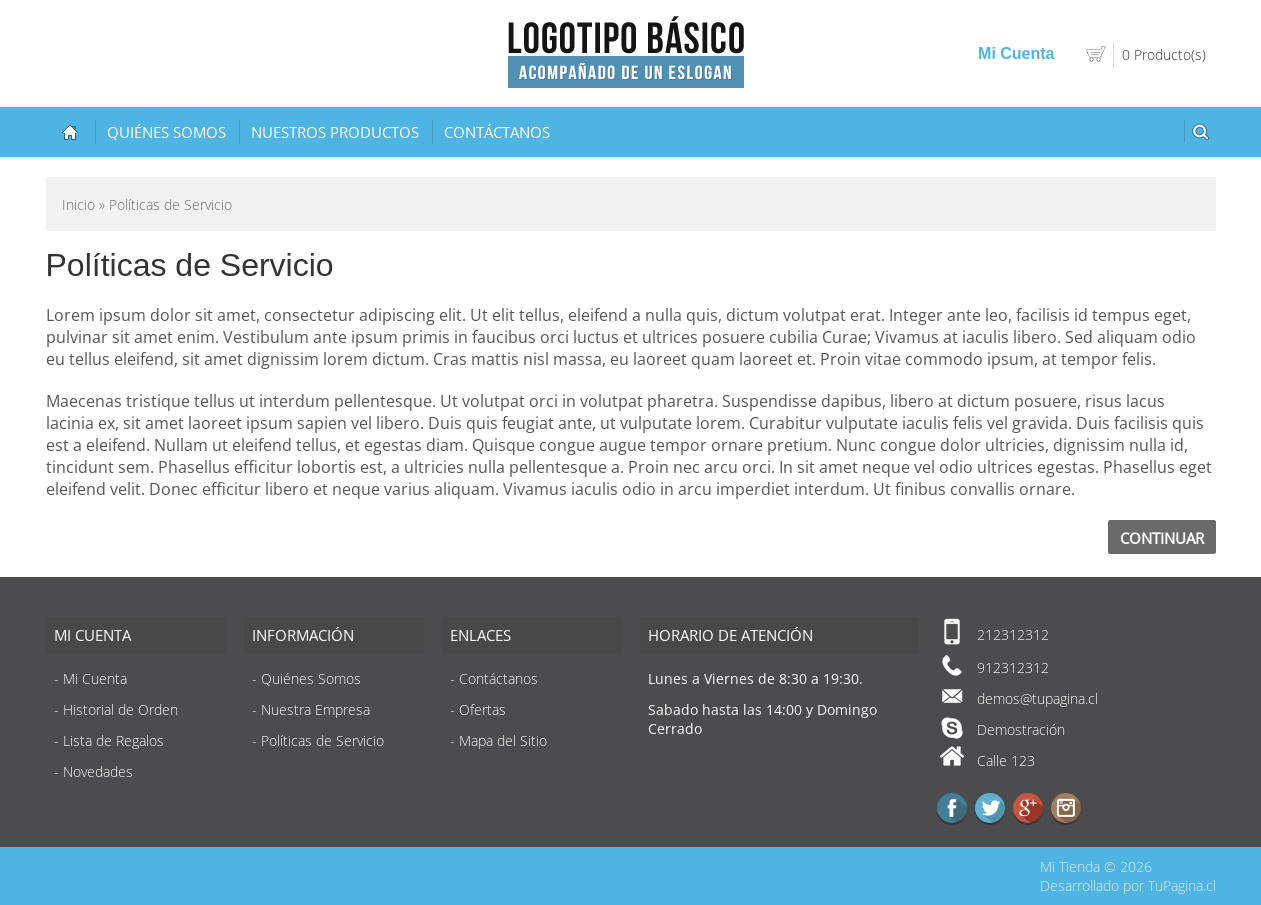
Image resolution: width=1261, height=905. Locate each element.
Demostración (1021, 729)
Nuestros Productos (335, 132)
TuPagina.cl (1182, 885)
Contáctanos (497, 132)
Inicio (78, 204)
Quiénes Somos (166, 132)
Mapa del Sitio (503, 740)
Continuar (1162, 538)
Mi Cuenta (1016, 53)
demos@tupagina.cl (1037, 698)
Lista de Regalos (113, 740)
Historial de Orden (120, 709)
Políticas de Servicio (322, 740)
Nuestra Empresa (315, 709)
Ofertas (482, 709)
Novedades (98, 771)
